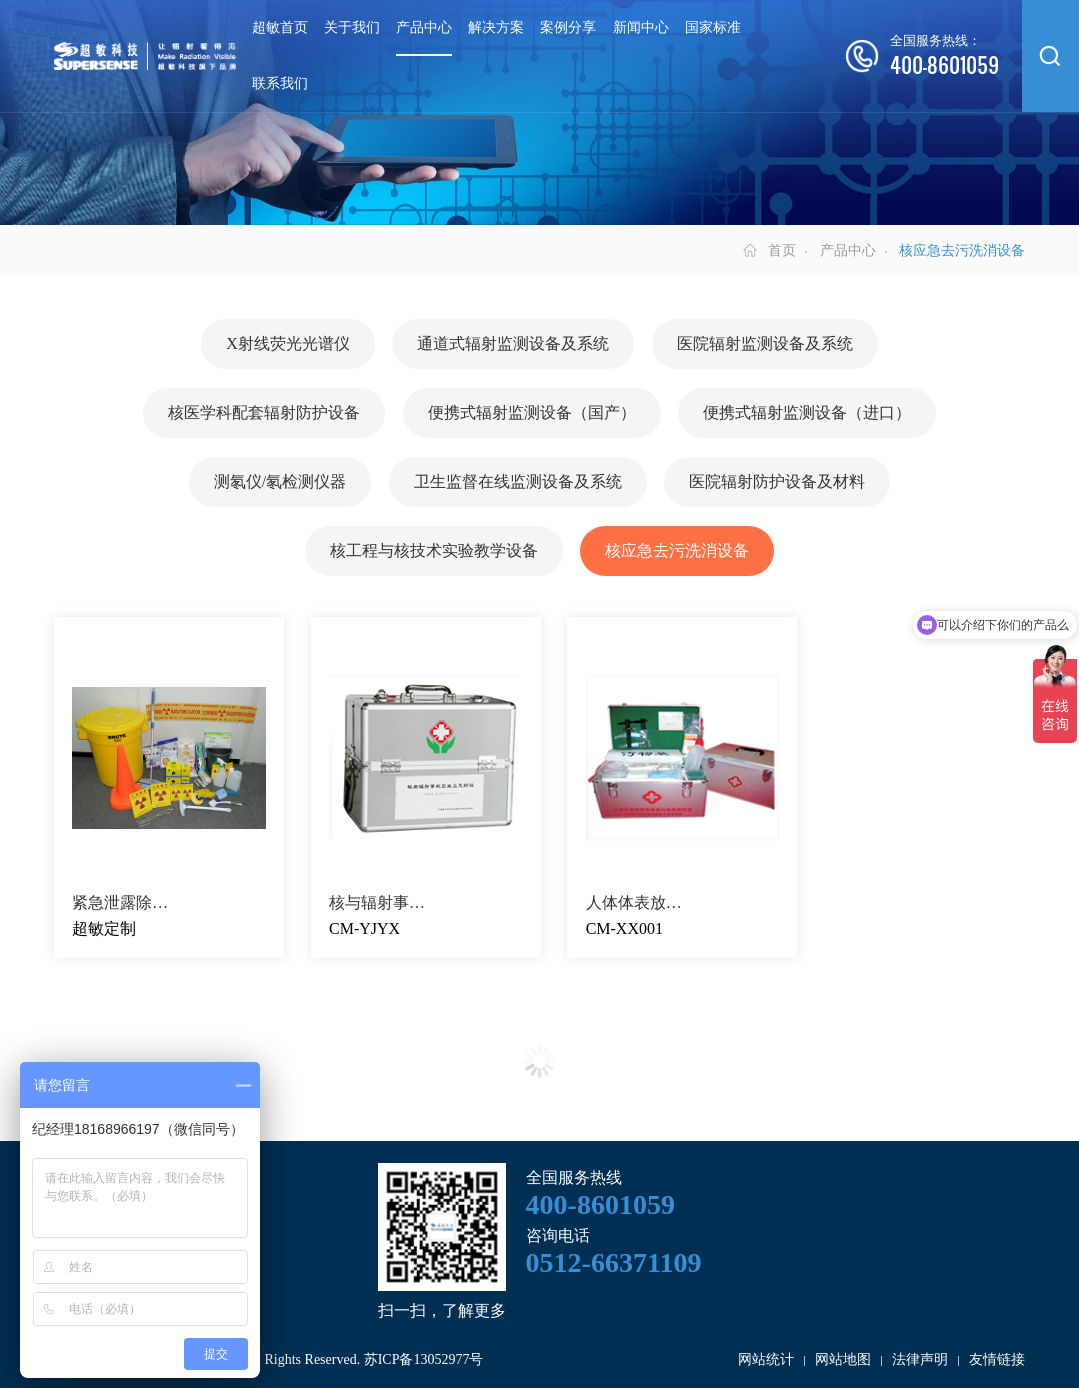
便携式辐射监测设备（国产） (532, 412)
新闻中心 (641, 27)
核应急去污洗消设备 (677, 550)
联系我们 (280, 83)
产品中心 (424, 27)
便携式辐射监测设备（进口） (807, 412)
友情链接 (997, 1359)
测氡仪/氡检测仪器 (280, 481)
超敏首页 (280, 27)
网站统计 (766, 1359)
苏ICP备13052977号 (424, 1359)
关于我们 (352, 27)
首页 (782, 250)
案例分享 (568, 27)
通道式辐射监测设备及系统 (513, 343)
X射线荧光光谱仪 (288, 343)
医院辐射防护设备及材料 (777, 481)
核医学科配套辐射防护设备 (264, 412)
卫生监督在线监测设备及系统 (518, 481)
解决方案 (496, 27)
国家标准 (713, 27)
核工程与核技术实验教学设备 (434, 550)
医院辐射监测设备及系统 (765, 343)
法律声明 (920, 1359)
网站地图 (843, 1359)
